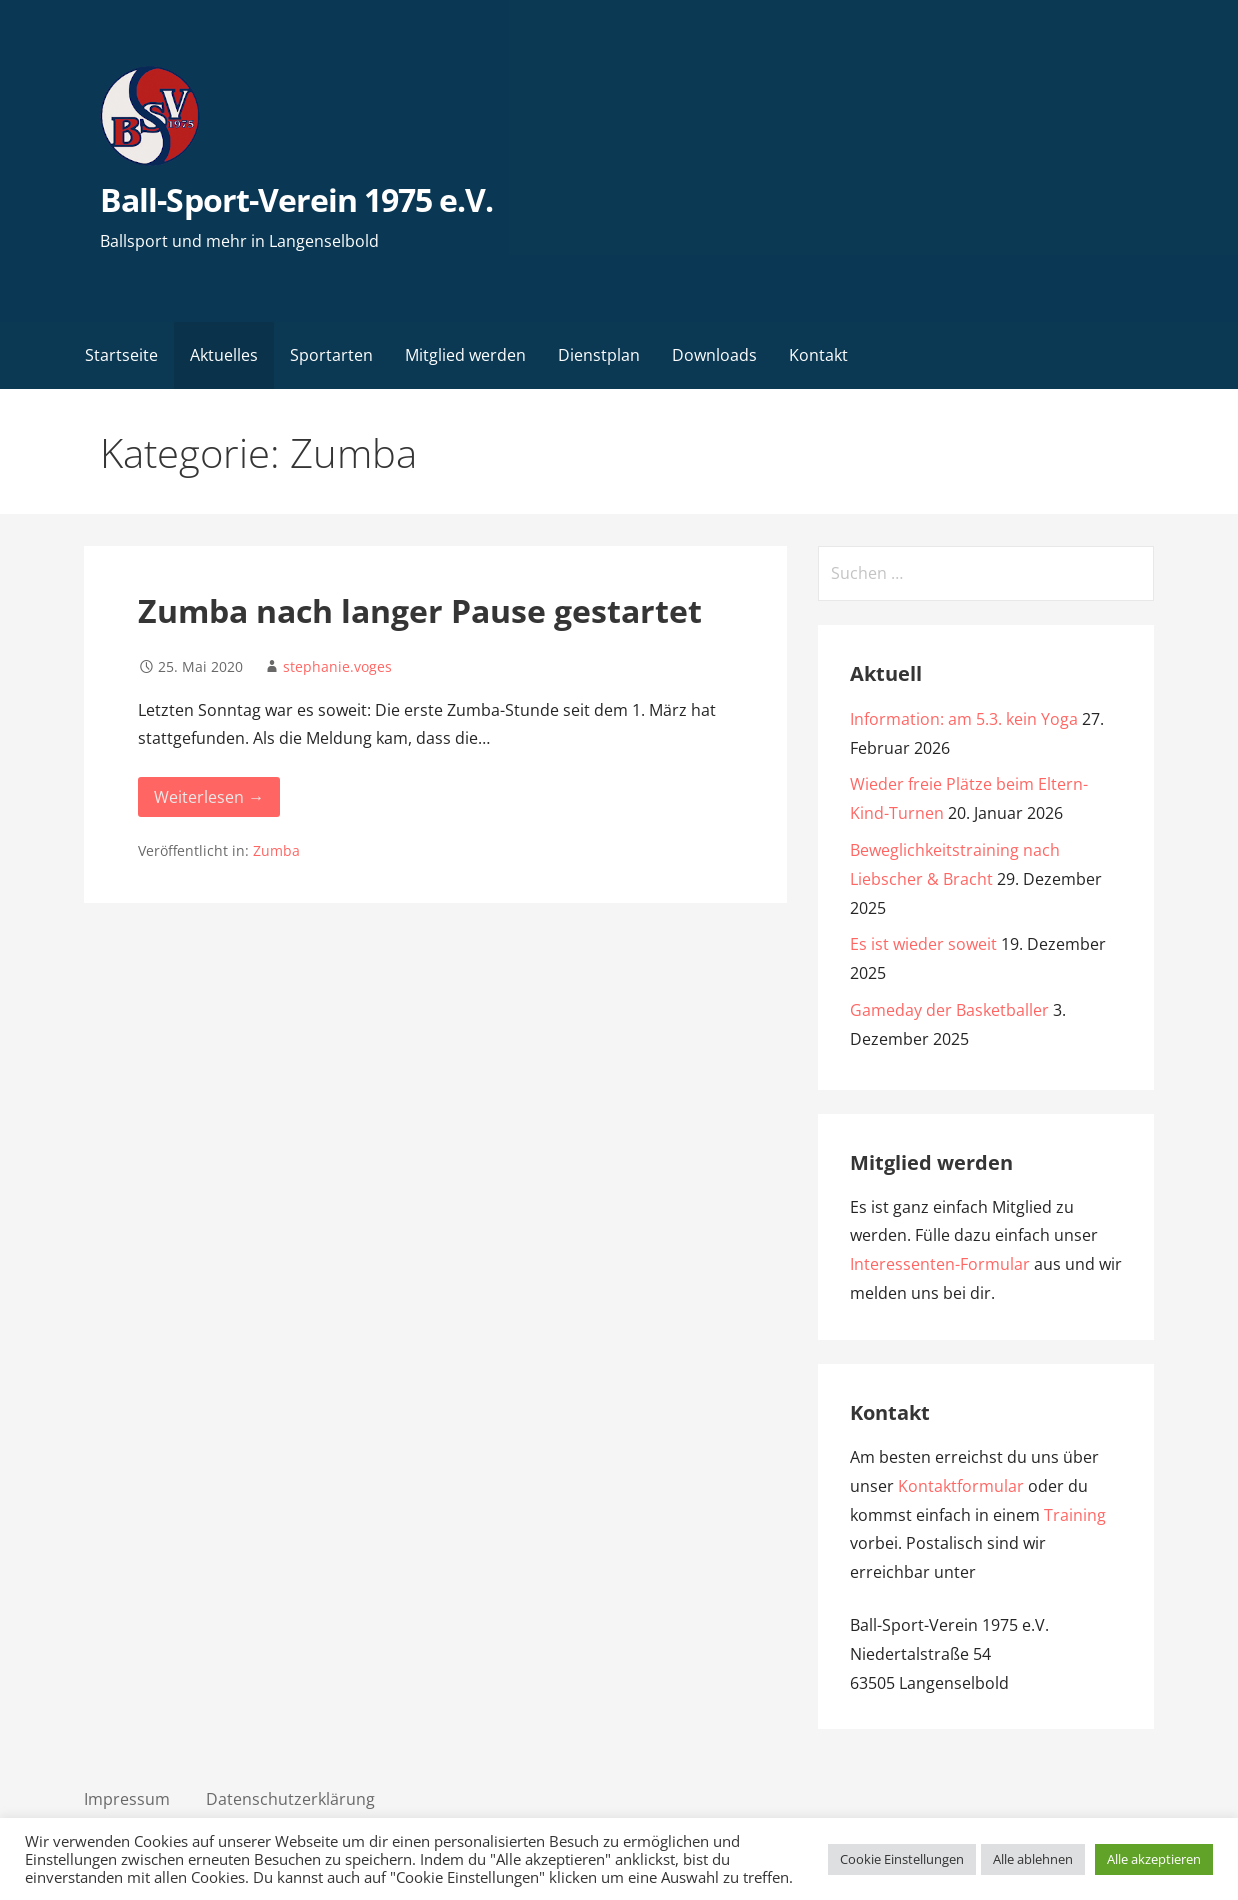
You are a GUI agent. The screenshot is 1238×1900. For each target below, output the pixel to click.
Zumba (276, 850)
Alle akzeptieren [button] (1154, 1859)
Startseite (121, 355)
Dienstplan (599, 355)
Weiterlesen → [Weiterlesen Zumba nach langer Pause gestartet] (209, 797)
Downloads (714, 355)
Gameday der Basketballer (949, 1010)
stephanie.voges (337, 666)
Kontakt (818, 355)
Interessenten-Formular (940, 1264)
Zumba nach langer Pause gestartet (420, 610)
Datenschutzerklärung (290, 1799)
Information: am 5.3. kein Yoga (964, 719)
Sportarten (331, 355)
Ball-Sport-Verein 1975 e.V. (296, 199)
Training (1075, 1515)
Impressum (127, 1799)
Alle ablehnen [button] (1033, 1859)
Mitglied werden (465, 355)
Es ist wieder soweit (923, 944)
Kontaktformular (961, 1486)
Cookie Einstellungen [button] (902, 1859)
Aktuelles (224, 355)
